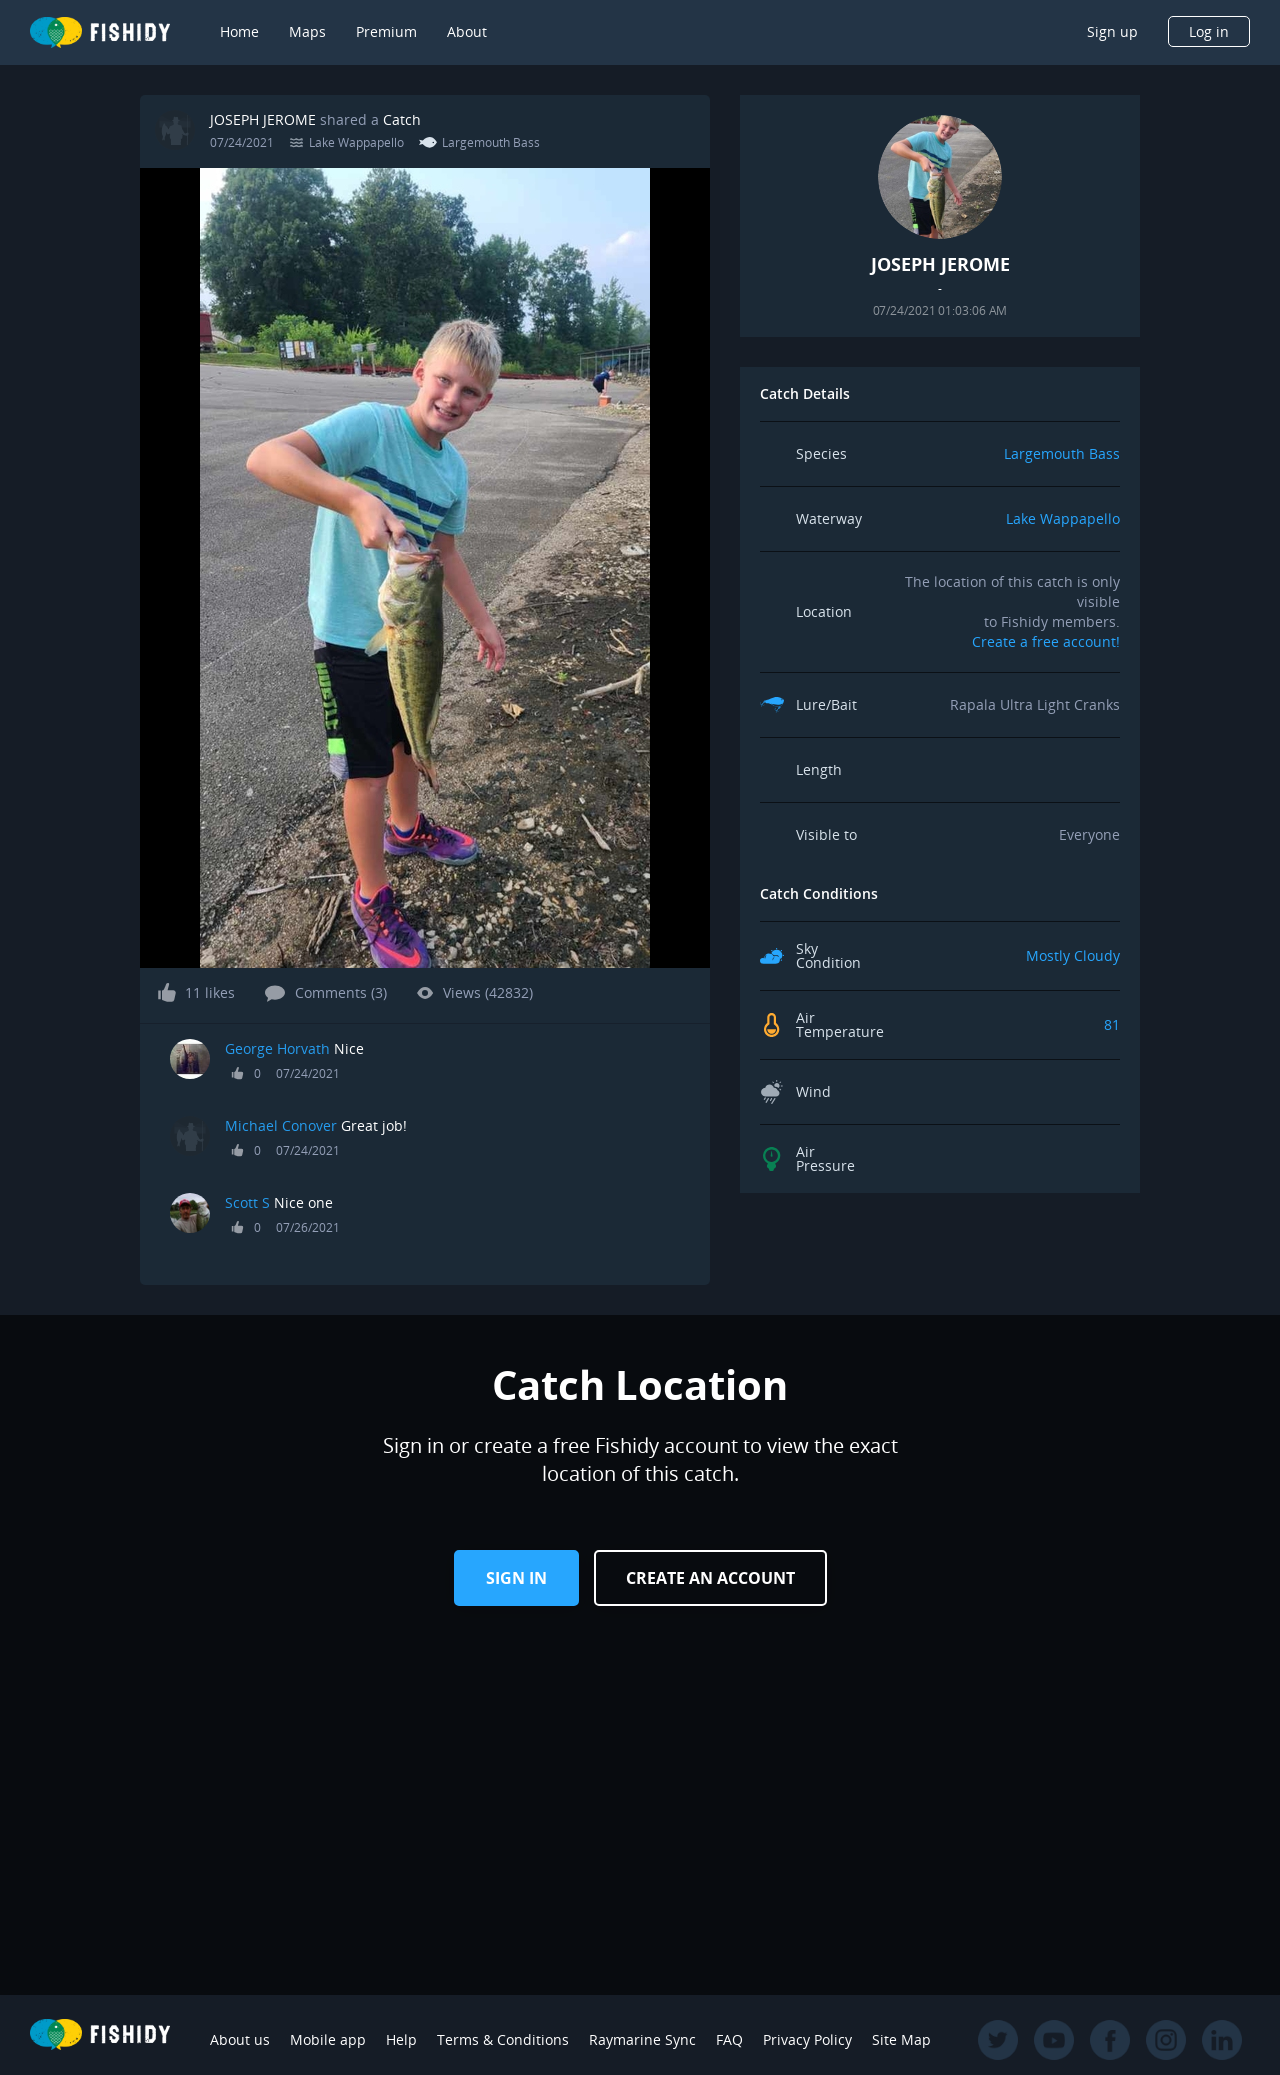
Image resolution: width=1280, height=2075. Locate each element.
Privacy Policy (807, 2039)
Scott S (247, 1202)
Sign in (516, 1578)
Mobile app (328, 2039)
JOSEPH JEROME (263, 119)
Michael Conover (281, 1125)
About (467, 31)
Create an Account (710, 1578)
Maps (307, 31)
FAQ (729, 2039)
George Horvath (277, 1048)
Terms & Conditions (503, 2039)
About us (240, 2039)
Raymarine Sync (642, 2039)
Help (401, 2039)
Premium (386, 31)
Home (239, 31)
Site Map (901, 2039)
